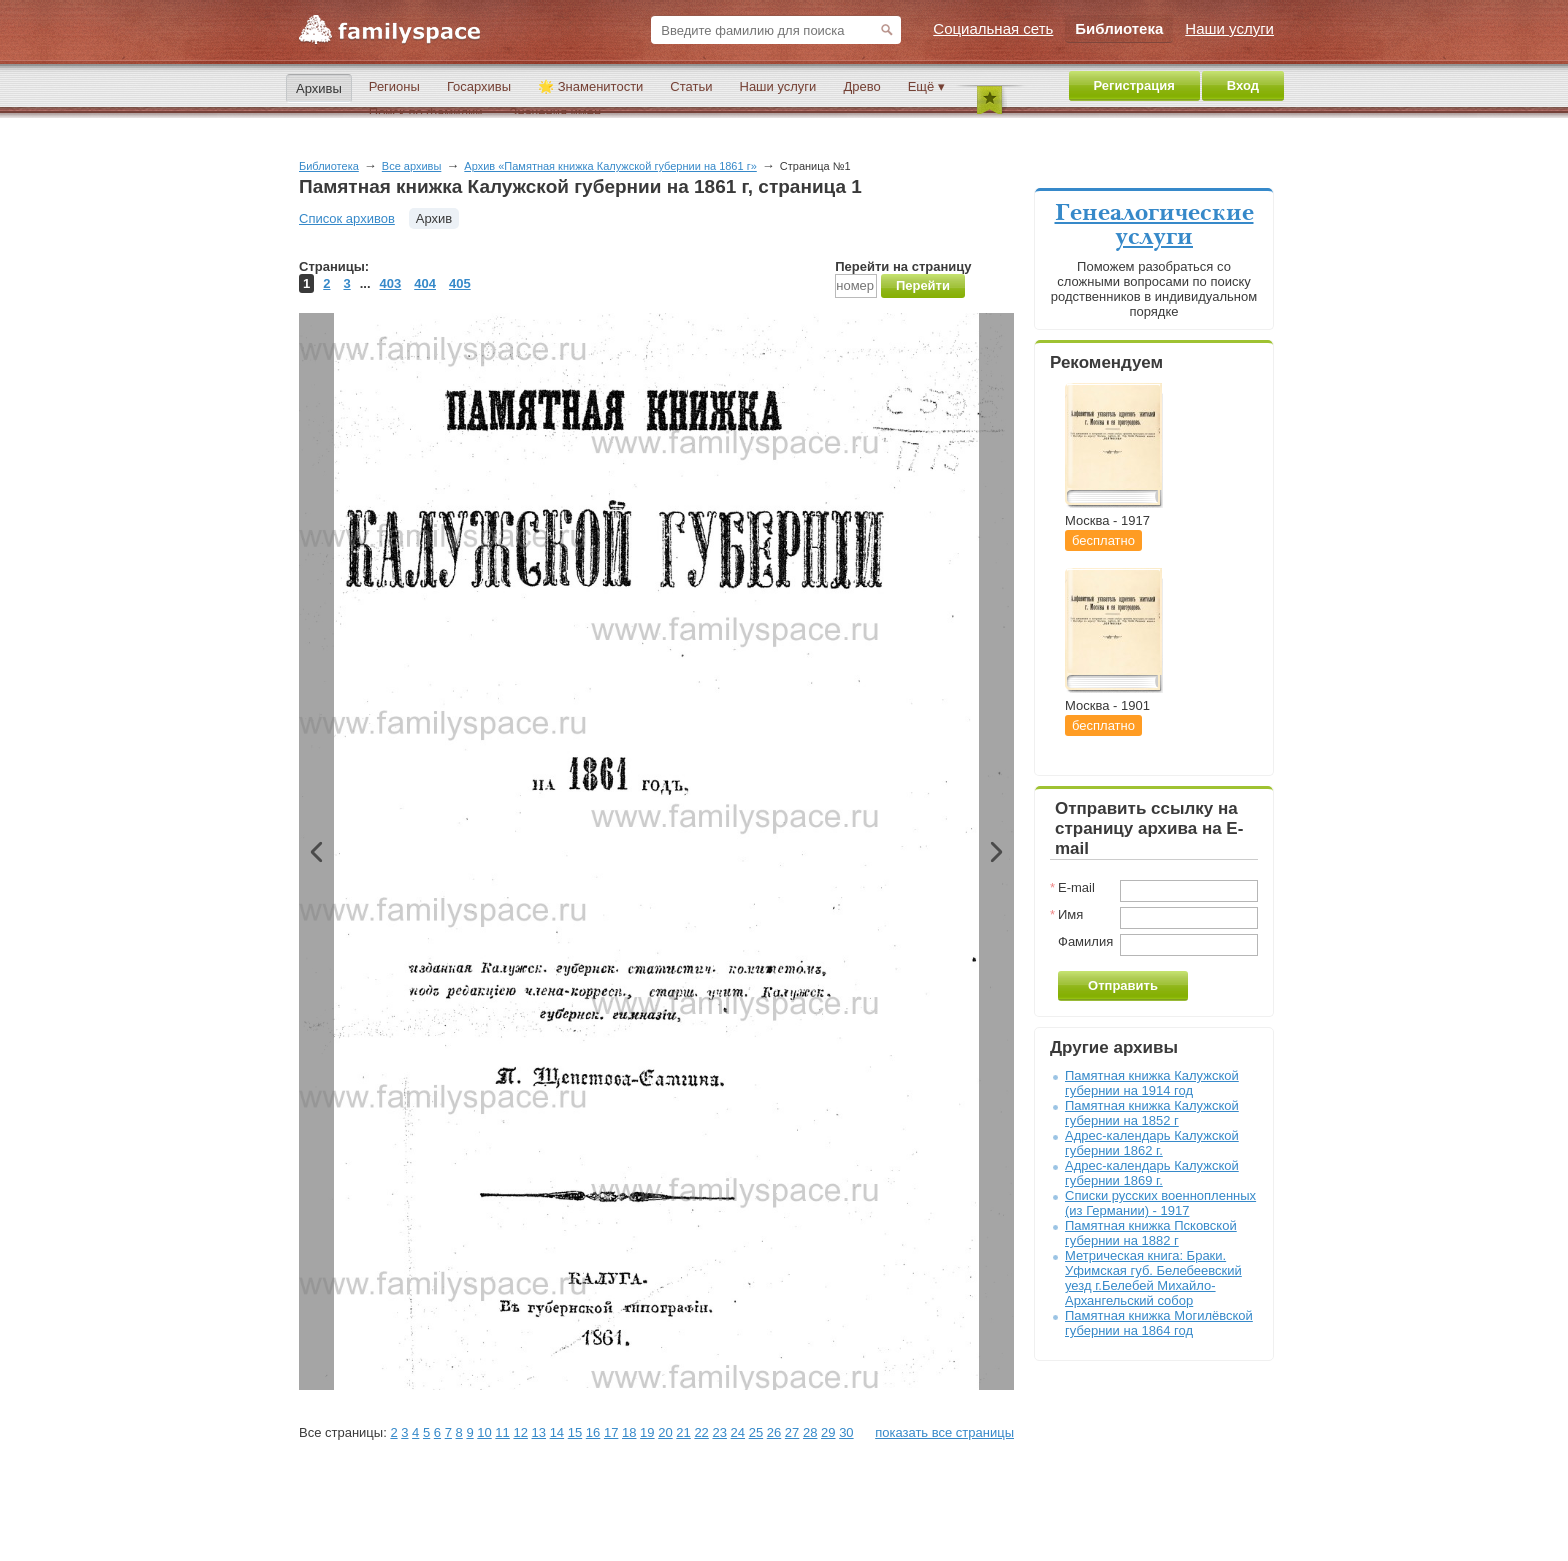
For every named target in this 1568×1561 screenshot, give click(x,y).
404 (425, 283)
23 (719, 1432)
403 (391, 283)
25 (756, 1432)
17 (611, 1432)
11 (502, 1432)
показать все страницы (944, 1432)
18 (629, 1432)
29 (828, 1432)
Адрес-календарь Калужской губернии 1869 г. (1152, 1173)
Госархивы (479, 86)
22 (701, 1432)
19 (647, 1432)
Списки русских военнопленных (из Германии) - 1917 (1160, 1203)
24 (738, 1432)
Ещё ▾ (926, 86)
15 (575, 1432)
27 (792, 1432)
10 (484, 1432)
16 (593, 1432)
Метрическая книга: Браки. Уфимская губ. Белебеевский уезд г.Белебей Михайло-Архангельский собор (1153, 1278)
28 (810, 1432)
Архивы (319, 88)
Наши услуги (778, 86)
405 (460, 283)
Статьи (691, 86)
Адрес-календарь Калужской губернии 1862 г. (1152, 1143)
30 (846, 1432)
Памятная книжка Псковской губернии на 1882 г (1151, 1233)
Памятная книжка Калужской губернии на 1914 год (1152, 1083)
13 (539, 1432)
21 (683, 1432)
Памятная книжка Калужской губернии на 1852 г (1152, 1113)
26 (774, 1432)
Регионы (394, 86)
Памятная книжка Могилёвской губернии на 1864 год (1159, 1323)
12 (520, 1432)
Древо (861, 86)
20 (665, 1432)
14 (557, 1432)
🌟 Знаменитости (590, 86)
